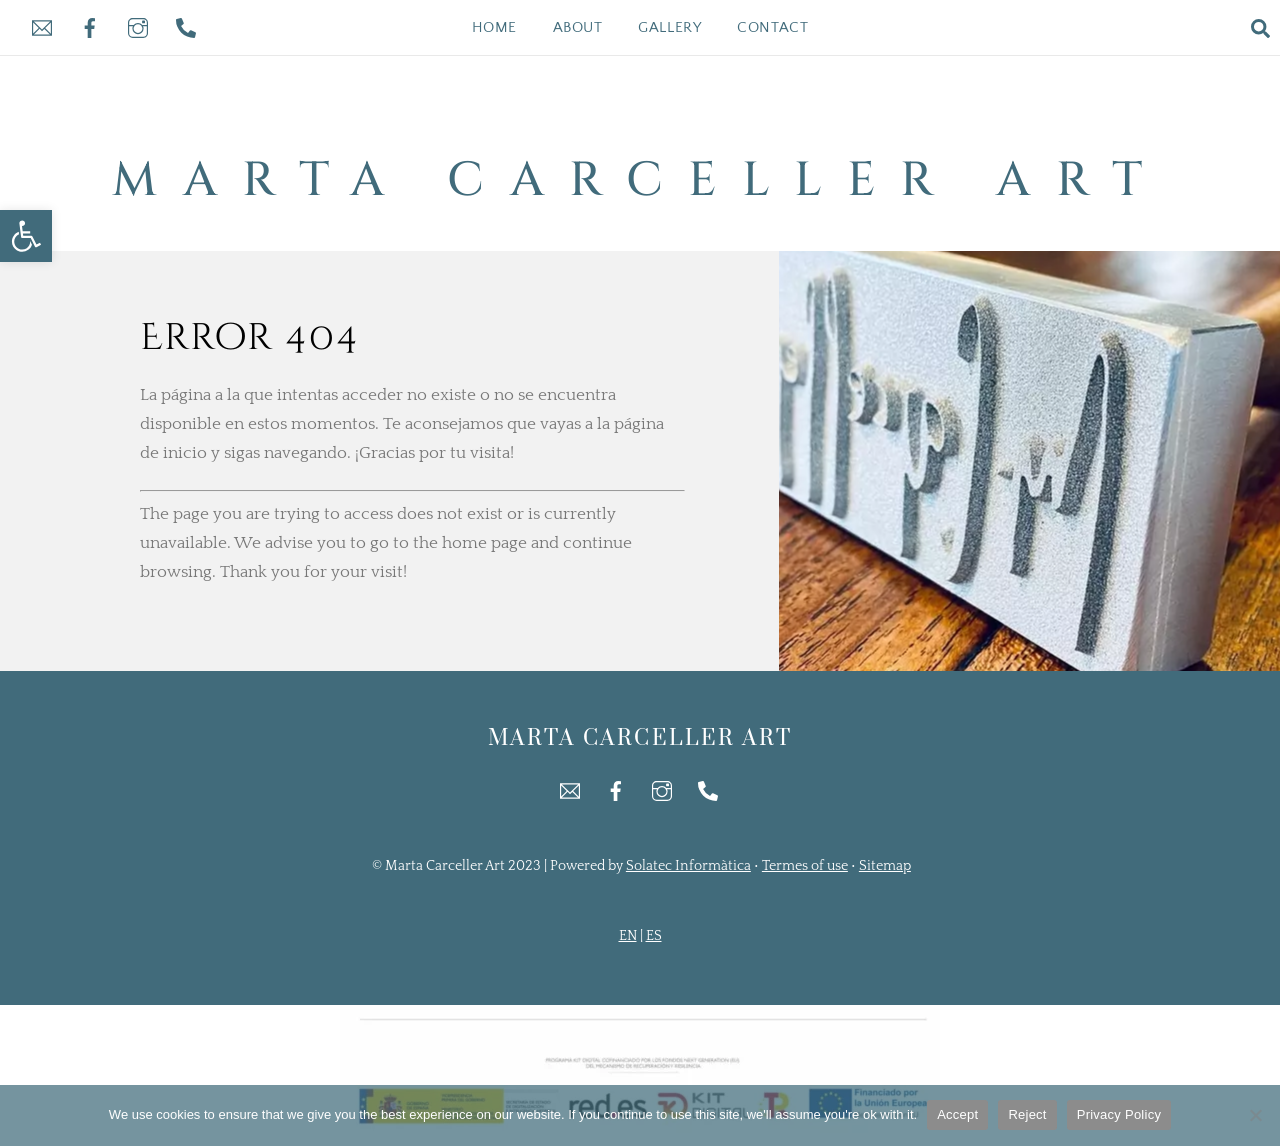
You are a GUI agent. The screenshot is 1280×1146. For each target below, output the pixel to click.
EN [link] (628, 936)
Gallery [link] (669, 27)
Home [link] (494, 27)
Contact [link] (772, 27)
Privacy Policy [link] (1119, 1114)
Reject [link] (1027, 1114)
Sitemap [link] (885, 866)
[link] (26, 236)
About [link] (578, 27)
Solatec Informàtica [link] (688, 866)
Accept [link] (957, 1114)
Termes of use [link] (805, 866)
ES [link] (654, 936)
